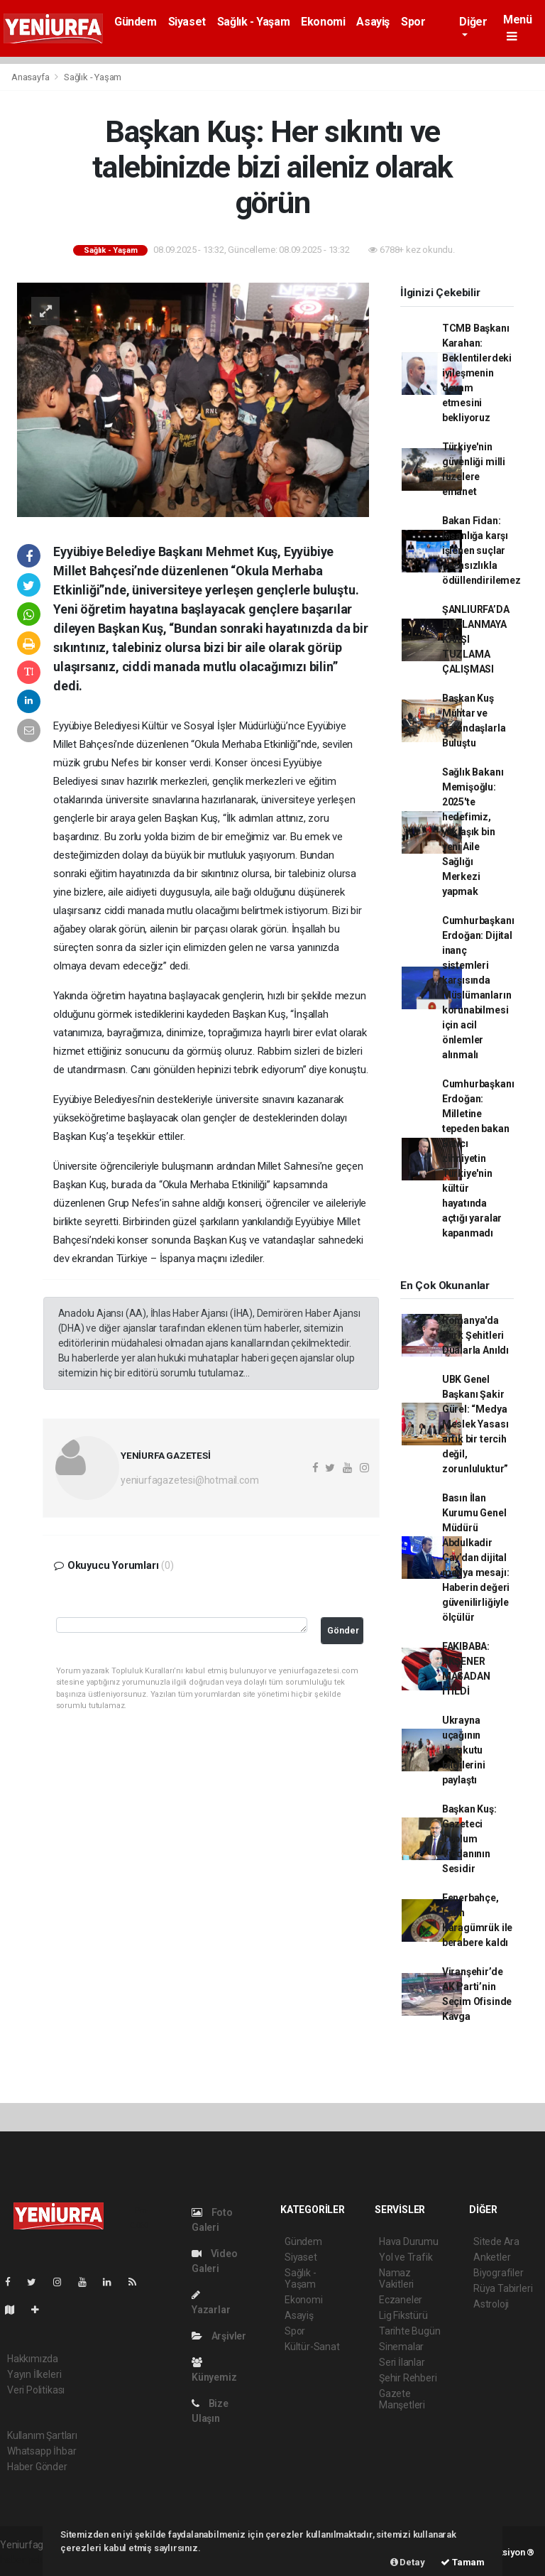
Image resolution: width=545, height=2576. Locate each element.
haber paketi (27, 2559)
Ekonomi (323, 21)
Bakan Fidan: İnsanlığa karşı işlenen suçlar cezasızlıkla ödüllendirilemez (481, 550)
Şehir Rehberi (408, 2378)
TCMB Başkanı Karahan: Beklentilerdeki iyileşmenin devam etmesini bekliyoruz (477, 372)
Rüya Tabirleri (502, 2288)
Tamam (463, 2562)
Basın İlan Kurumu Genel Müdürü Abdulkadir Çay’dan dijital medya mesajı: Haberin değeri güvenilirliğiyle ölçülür (476, 1557)
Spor (413, 21)
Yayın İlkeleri (34, 2374)
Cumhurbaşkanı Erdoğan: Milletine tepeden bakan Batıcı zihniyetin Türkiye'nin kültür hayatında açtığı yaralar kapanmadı (478, 1158)
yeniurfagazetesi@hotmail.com (190, 1480)
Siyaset (187, 21)
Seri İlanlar (402, 2362)
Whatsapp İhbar (41, 2451)
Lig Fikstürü (403, 2315)
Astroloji (491, 2304)
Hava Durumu (409, 2241)
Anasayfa (31, 77)
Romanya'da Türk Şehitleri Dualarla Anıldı (475, 1335)
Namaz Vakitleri (396, 2278)
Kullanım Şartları (42, 2435)
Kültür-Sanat (312, 2346)
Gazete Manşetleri (402, 2399)
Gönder (343, 1630)
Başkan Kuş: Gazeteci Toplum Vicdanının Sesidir (469, 1838)
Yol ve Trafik (406, 2257)
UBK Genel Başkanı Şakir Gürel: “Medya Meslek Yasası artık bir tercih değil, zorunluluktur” (475, 1424)
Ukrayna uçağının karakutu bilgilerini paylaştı (463, 1750)
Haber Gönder (37, 2466)
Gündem (135, 21)
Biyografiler (498, 2272)
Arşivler (219, 2336)
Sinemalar (401, 2346)
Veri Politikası (36, 2390)
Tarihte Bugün (410, 2331)
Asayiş (373, 21)
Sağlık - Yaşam (253, 21)
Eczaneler (400, 2299)
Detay (407, 2562)
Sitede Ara (496, 2241)
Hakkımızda (32, 2358)
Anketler (491, 2257)
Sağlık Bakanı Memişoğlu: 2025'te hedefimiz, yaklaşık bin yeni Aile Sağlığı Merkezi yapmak (473, 831)
